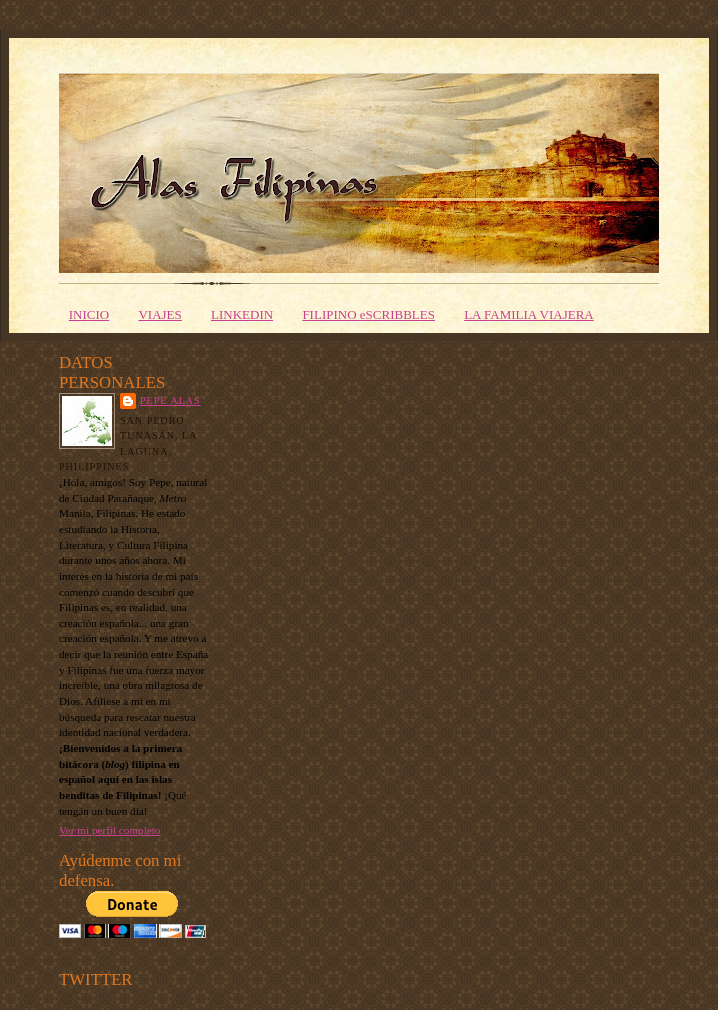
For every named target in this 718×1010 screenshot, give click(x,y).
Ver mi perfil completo (109, 830)
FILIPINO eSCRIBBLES (368, 314)
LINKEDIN (242, 314)
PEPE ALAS (170, 400)
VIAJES (159, 314)
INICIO (89, 314)
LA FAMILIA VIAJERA (529, 314)
